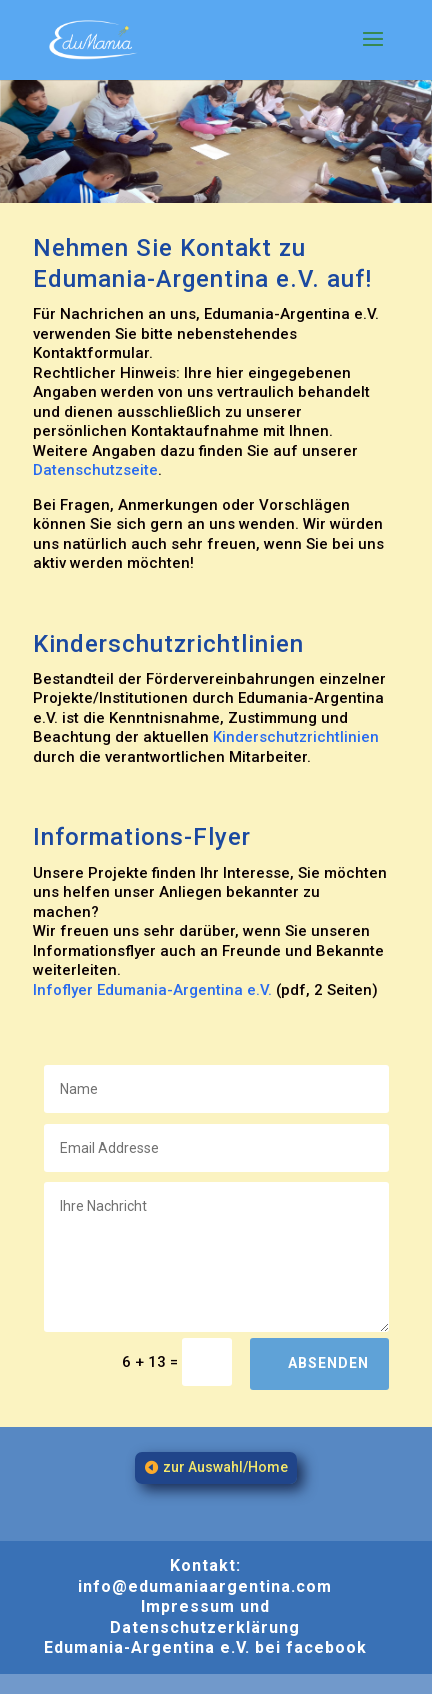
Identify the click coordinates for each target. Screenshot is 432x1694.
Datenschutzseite (95, 470)
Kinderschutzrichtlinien (296, 737)
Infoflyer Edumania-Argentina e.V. (152, 990)
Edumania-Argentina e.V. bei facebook (205, 1647)
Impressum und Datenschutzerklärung (205, 1617)
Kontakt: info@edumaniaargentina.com (205, 1576)
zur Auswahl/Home (225, 1467)
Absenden (328, 1363)
